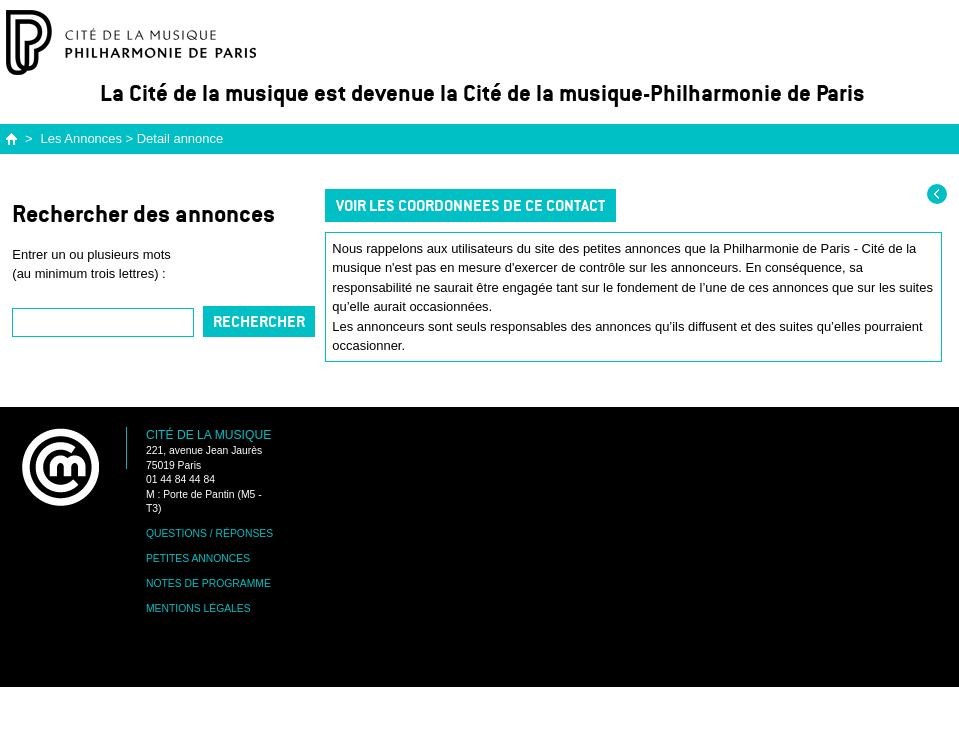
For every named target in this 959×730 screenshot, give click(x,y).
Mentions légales (198, 608)
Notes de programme (208, 583)
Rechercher (259, 321)
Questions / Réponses (209, 533)
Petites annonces (198, 558)
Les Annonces (81, 138)
